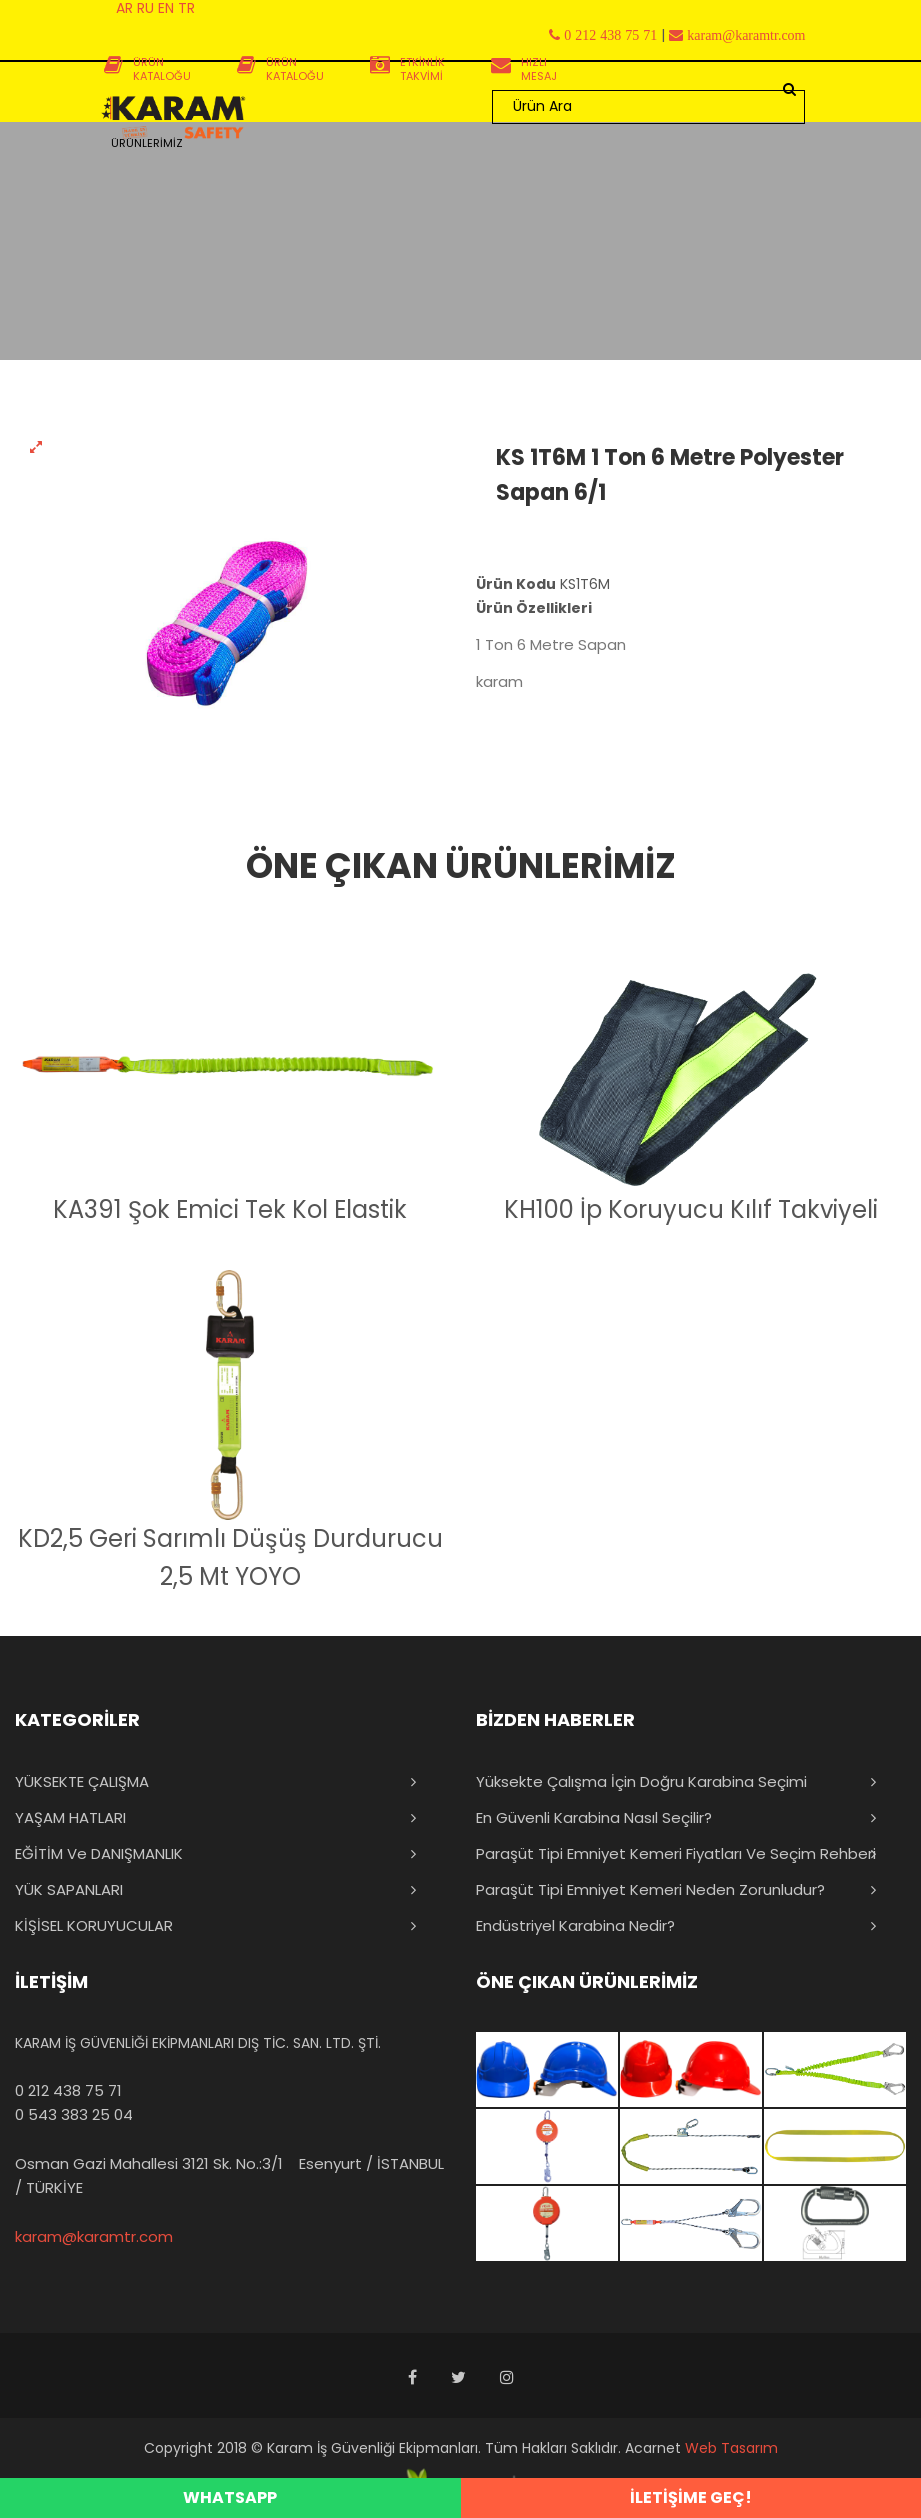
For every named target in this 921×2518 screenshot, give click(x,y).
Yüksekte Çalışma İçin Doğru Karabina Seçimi (641, 1781)
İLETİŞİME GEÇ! (691, 2497)
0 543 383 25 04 (74, 2114)
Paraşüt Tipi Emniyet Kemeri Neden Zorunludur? (650, 1889)
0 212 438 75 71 (68, 2090)
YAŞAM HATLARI (70, 1817)
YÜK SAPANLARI (69, 1889)
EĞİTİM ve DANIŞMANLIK (99, 1853)
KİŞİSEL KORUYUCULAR (94, 1925)
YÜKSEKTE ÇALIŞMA (82, 1781)
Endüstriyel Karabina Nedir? (575, 1925)
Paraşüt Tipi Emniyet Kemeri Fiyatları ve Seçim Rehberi (676, 1853)
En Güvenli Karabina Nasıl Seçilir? (594, 1817)
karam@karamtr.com (94, 2236)
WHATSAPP (230, 2497)
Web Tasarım (731, 2448)
